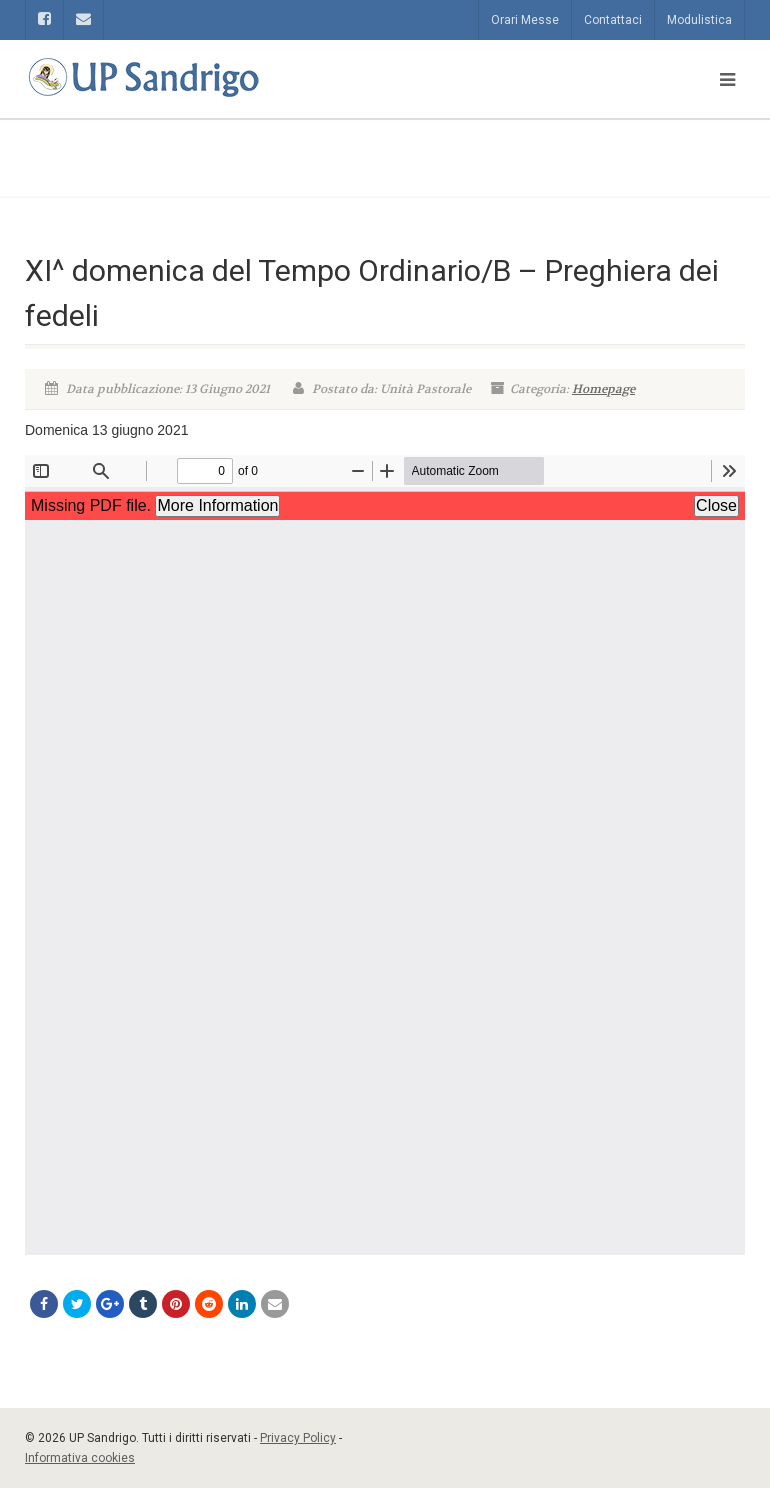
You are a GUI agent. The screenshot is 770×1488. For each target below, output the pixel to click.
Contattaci (613, 20)
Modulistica (699, 20)
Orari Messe (525, 20)
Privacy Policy (298, 1438)
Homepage (603, 389)
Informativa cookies (80, 1458)
